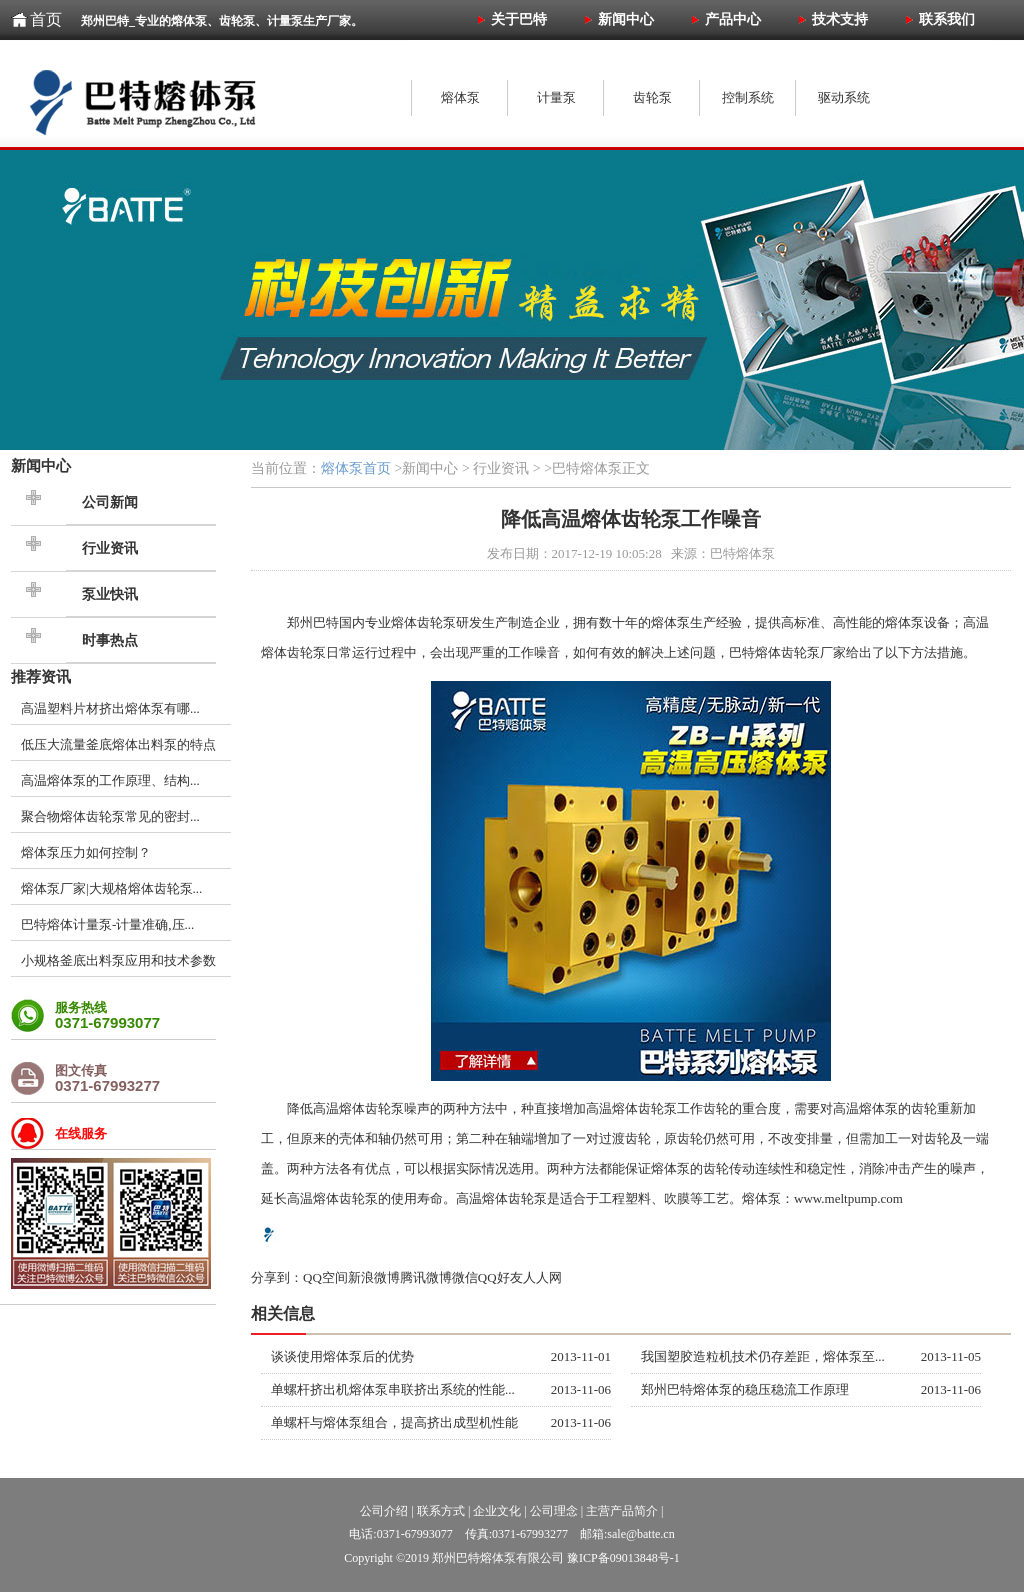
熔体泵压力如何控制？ (86, 852)
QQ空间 (325, 1277)
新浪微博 (374, 1277)
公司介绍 (384, 1511)
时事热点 (110, 640)
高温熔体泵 (865, 1108)
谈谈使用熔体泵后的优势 (342, 1356)
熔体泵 (670, 622)
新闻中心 (41, 465)
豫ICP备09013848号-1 (623, 1558)
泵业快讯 (110, 594)
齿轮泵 (306, 652)
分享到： (277, 1277)
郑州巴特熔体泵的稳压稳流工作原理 (745, 1389)
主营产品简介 (622, 1511)
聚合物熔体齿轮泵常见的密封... (110, 816)
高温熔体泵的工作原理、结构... (110, 780)
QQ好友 (500, 1277)
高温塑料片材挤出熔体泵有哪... (110, 708)
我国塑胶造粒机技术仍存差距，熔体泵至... (763, 1356)
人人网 (542, 1277)
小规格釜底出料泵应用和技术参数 (118, 960)
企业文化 (497, 1511)
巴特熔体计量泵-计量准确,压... (107, 924)
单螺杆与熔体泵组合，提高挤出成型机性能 (394, 1422)
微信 (465, 1277)
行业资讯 (110, 548)
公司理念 (554, 1511)
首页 (46, 19)
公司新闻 (110, 502)
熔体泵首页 (356, 468)
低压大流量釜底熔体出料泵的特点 (118, 744)
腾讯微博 (426, 1277)
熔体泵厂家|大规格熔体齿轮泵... (111, 888)
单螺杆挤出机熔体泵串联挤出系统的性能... (393, 1389)
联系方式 (441, 1511)
